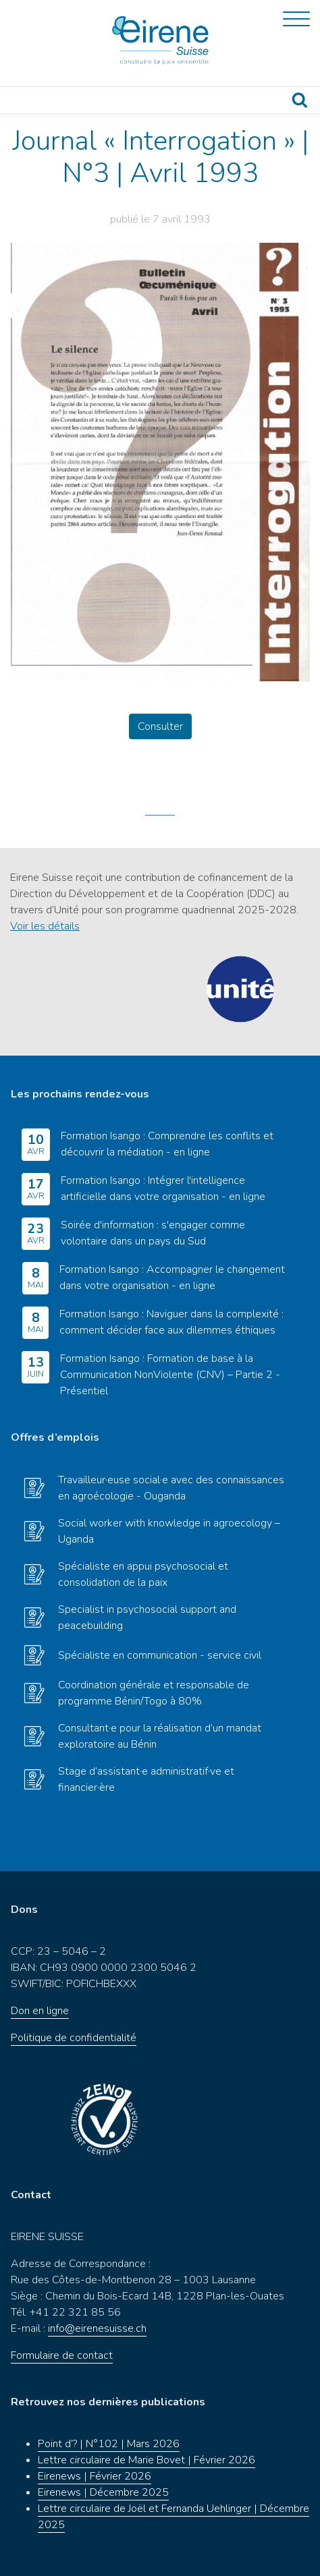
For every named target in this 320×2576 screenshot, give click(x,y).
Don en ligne (40, 2010)
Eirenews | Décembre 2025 (103, 2492)
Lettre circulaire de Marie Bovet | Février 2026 (146, 2460)
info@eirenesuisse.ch (97, 2328)
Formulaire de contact (62, 2355)
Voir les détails (45, 926)
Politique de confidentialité (73, 2037)
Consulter (160, 726)
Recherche (300, 100)
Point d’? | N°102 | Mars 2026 (109, 2443)
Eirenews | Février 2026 (94, 2476)
